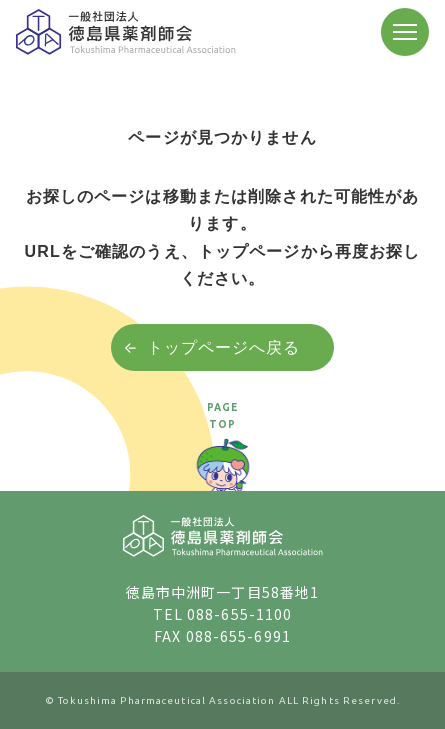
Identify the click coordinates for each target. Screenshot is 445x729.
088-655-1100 (239, 614)
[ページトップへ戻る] (223, 460)
